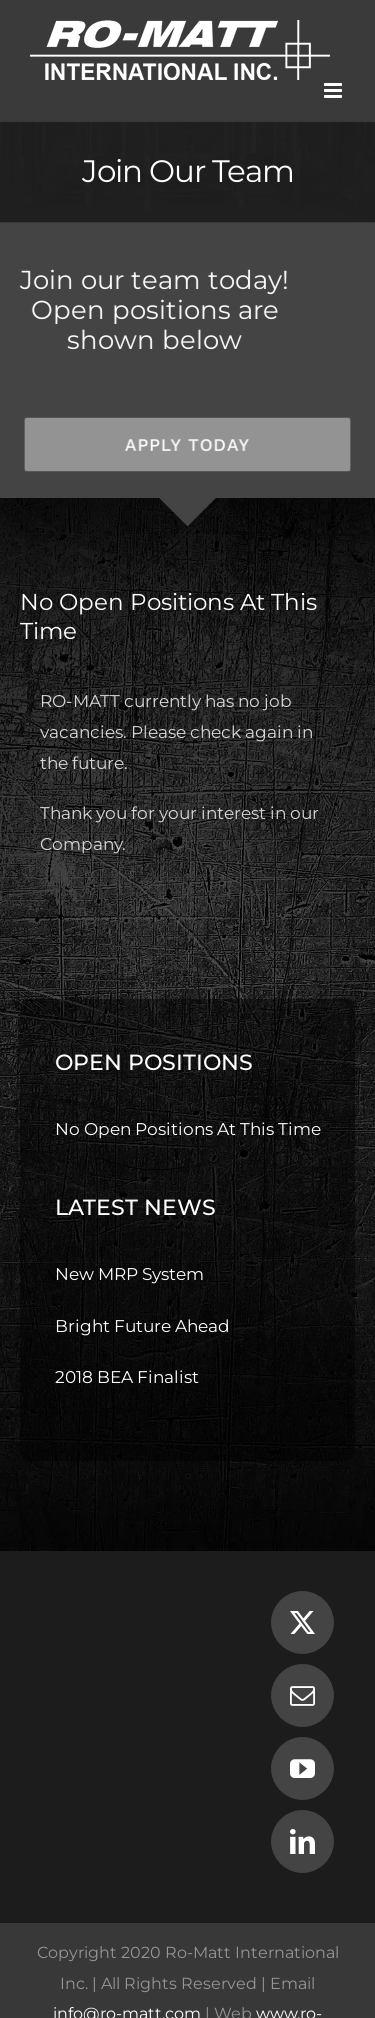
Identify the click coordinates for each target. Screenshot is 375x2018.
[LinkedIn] (302, 1841)
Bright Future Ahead (142, 1326)
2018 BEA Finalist (127, 1377)
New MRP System (129, 1274)
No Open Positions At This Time (188, 1129)
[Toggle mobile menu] (334, 90)
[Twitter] (302, 1622)
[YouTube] (302, 1768)
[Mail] (302, 1695)
